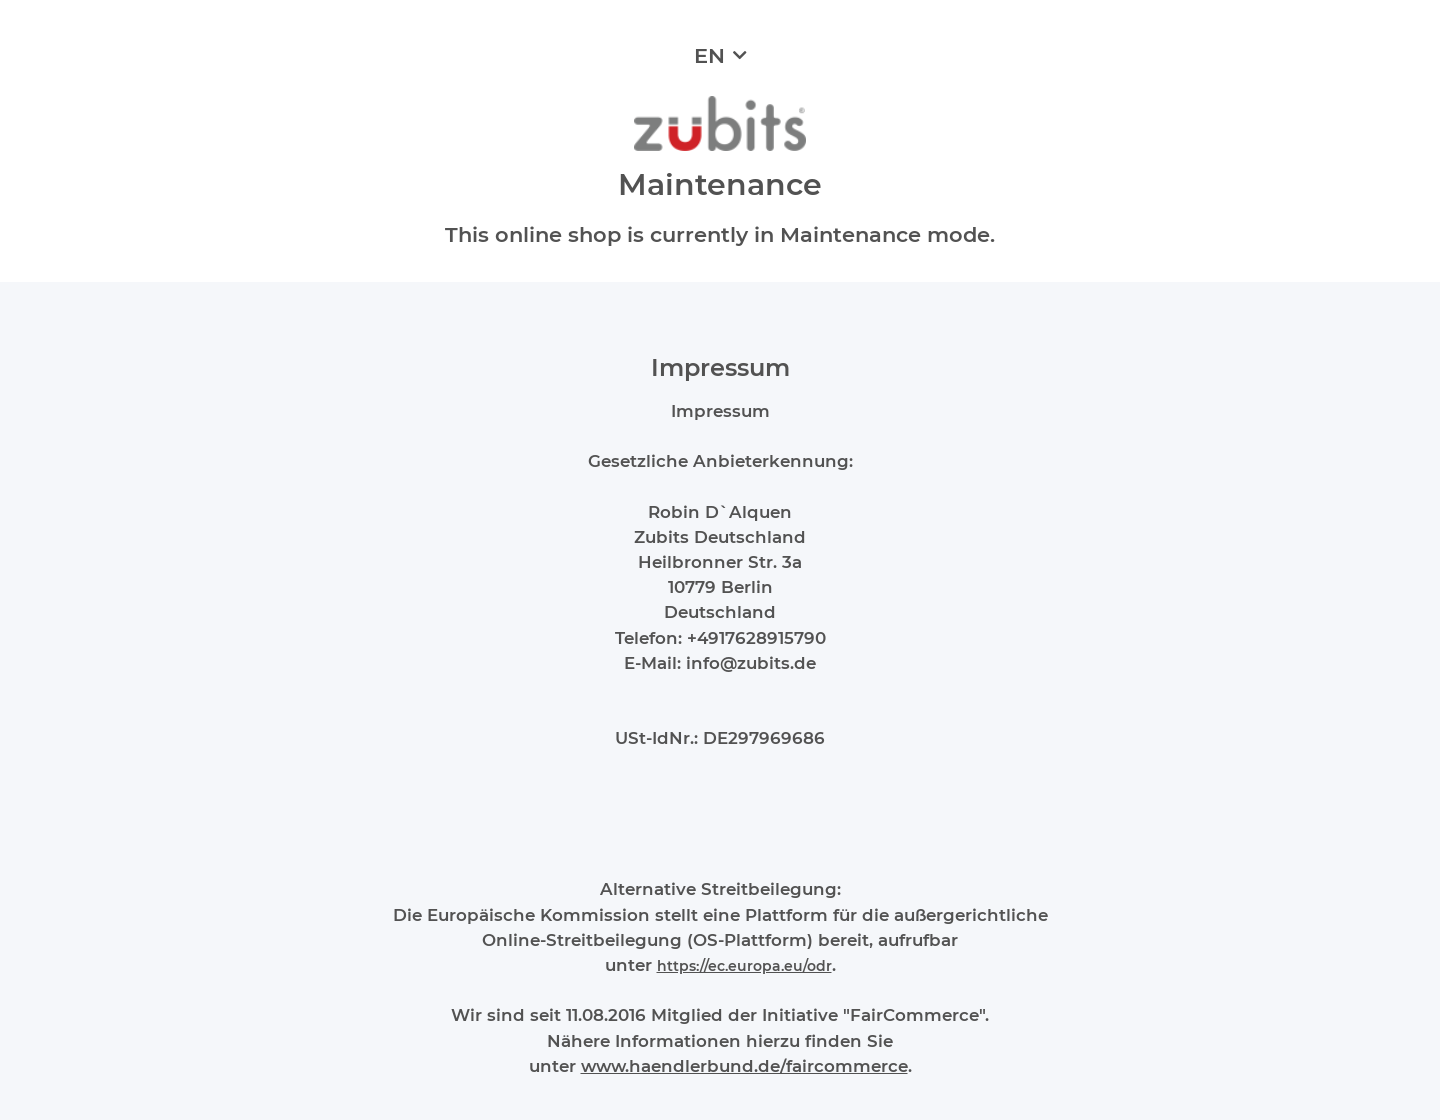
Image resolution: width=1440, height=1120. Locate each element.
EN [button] (709, 55)
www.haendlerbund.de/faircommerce (744, 1066)
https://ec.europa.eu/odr (744, 966)
